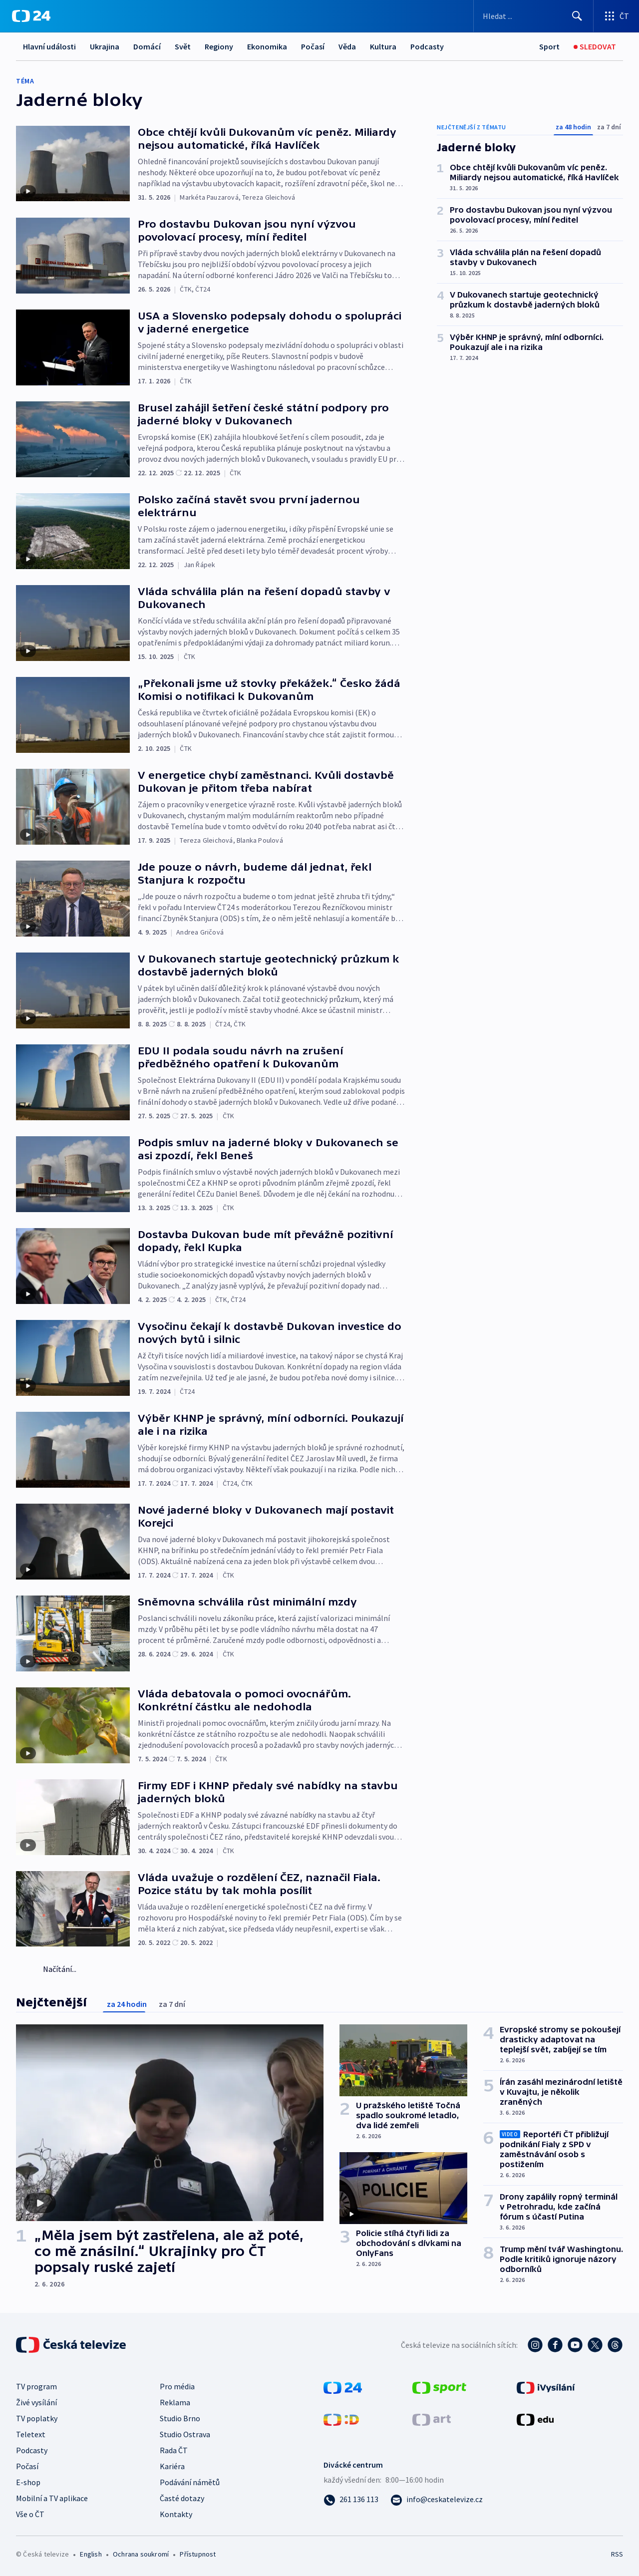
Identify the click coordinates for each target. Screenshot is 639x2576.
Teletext (30, 2434)
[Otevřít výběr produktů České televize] (616, 16)
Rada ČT (174, 2450)
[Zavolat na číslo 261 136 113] (350, 2499)
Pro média (177, 2386)
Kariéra (172, 2466)
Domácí (147, 46)
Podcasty (427, 46)
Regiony (219, 46)
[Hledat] (577, 16)
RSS (617, 2554)
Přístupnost (198, 2554)
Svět (183, 46)
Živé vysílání (36, 2402)
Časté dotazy (182, 2498)
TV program (36, 2386)
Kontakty (176, 2514)
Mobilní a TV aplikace (52, 2498)
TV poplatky (36, 2418)
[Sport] (549, 46)
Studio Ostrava (185, 2434)
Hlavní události (49, 46)
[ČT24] (31, 16)
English (90, 2554)
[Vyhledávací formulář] (533, 16)
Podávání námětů (190, 2482)
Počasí (312, 46)
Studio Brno (180, 2418)
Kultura (383, 46)
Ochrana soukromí (141, 2554)
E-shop (28, 2482)
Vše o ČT (30, 2514)
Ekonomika (267, 46)
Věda (347, 46)
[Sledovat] (595, 46)
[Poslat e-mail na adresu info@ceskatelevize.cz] (436, 2499)
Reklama (175, 2402)
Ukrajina (104, 46)
